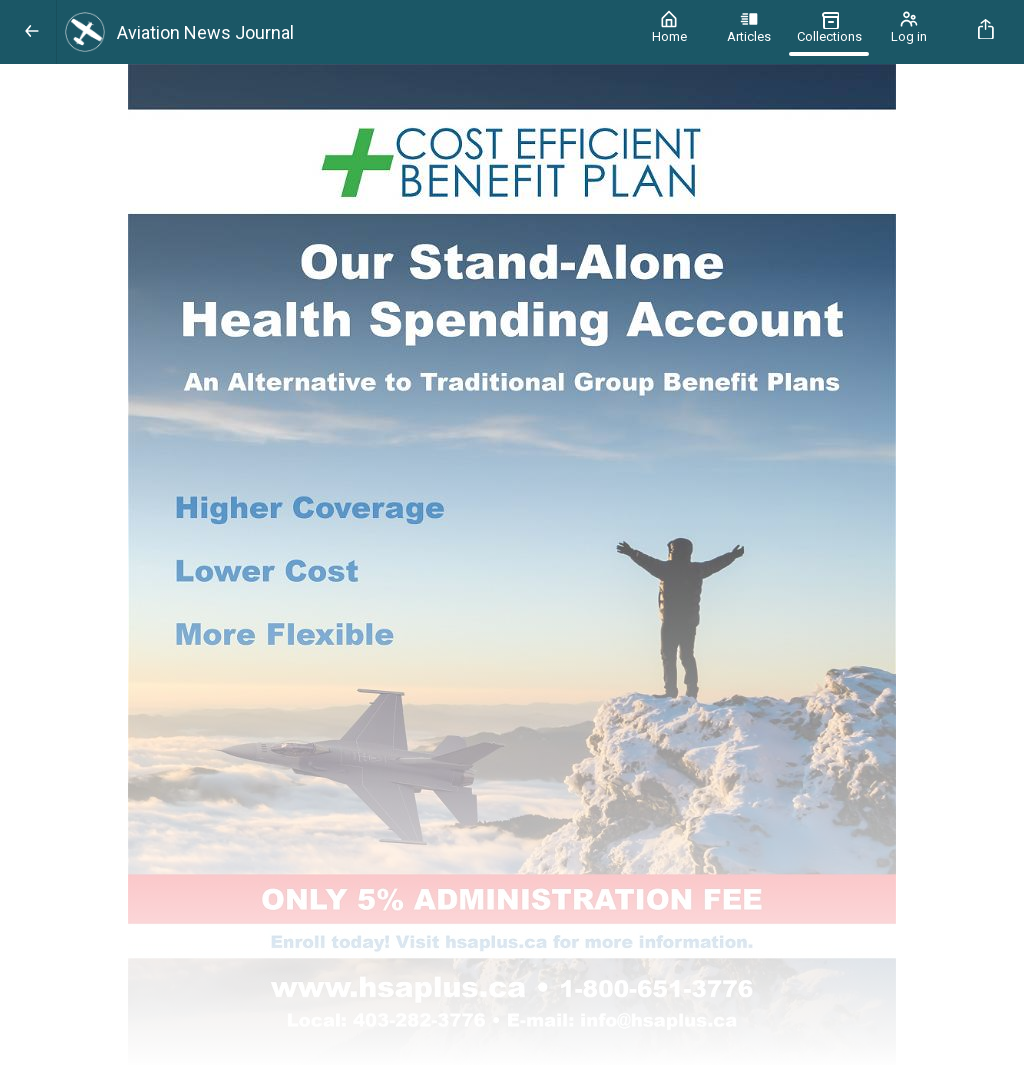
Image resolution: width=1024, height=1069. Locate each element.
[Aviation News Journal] (343, 32)
